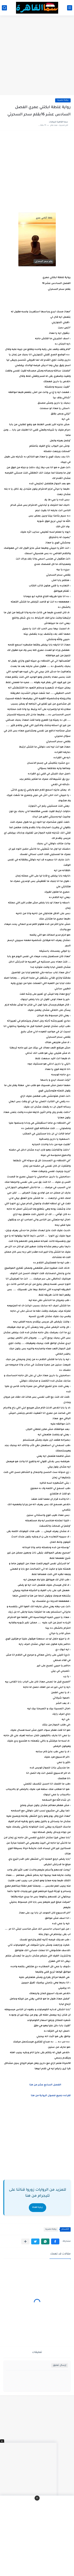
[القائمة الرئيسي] (69, 7)
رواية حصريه (62, 100)
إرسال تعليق (59, 2365)
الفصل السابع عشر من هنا (45, 2085)
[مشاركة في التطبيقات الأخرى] (25, 2241)
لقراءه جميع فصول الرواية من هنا (51, 2095)
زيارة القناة (37, 2207)
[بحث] (4, 7)
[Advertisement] (37, 56)
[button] (55, 2241)
